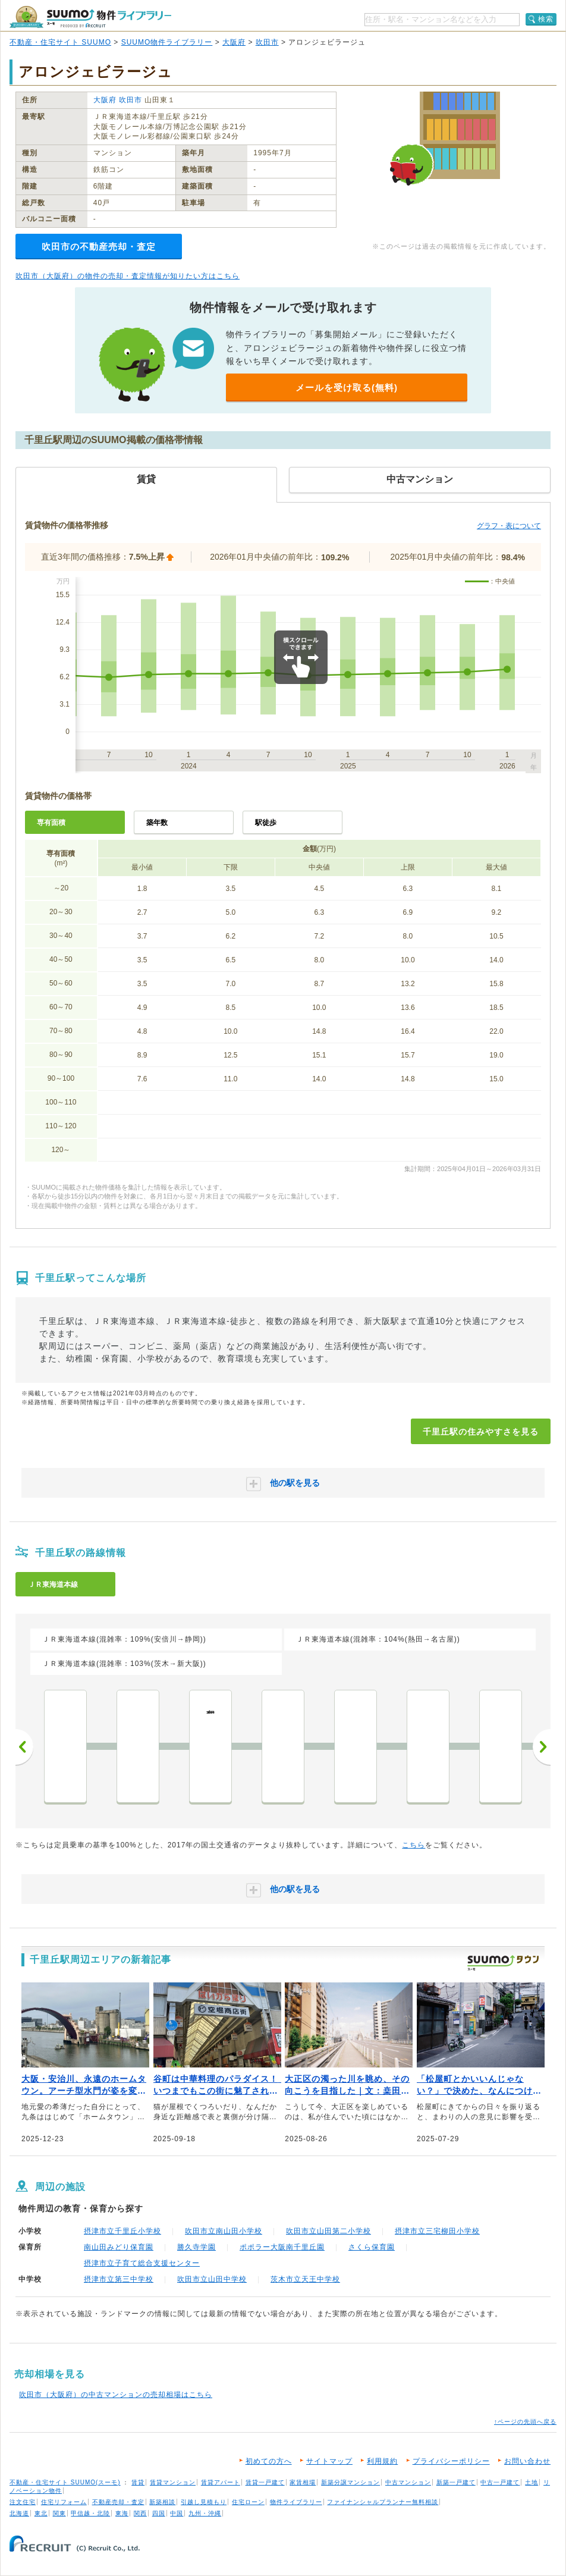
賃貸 (137, 2482)
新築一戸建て (456, 2482)
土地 (531, 2482)
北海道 (19, 2513)
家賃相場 (303, 2482)
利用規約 (382, 2461)
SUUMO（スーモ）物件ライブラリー (90, 17)
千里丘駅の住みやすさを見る (481, 1431)
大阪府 (234, 42)
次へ (542, 1746)
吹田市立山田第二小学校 (328, 2231)
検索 (546, 19)
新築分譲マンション (350, 2482)
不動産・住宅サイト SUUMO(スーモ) (65, 2482)
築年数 (157, 822)
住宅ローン (248, 2502)
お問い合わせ (527, 2461)
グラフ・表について (509, 526)
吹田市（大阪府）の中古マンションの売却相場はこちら (115, 2394)
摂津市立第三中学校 (118, 2279)
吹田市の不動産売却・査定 (99, 246)
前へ (24, 1746)
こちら (413, 1845)
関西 (140, 2513)
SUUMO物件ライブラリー (167, 42)
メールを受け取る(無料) (346, 387)
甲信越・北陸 (90, 2513)
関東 (59, 2513)
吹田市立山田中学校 (212, 2279)
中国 (176, 2513)
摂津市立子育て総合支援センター (142, 2263)
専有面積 (51, 822)
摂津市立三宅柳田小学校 (437, 2231)
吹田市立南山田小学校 (223, 2231)
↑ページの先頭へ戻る (525, 2421)
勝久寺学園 (196, 2247)
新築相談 (162, 2502)
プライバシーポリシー (451, 2461)
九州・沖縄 (204, 2513)
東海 (121, 2513)
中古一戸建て (500, 2482)
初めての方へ (269, 2461)
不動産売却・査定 (118, 2502)
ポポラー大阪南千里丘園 (282, 2247)
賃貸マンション (173, 2482)
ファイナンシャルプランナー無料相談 (382, 2502)
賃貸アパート (220, 2482)
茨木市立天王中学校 (305, 2279)
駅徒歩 (265, 822)
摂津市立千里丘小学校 (122, 2231)
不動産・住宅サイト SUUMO (60, 42)
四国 (158, 2513)
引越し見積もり (204, 2502)
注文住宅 (23, 2502)
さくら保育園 (371, 2247)
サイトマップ (329, 2461)
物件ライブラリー (296, 2502)
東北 (41, 2513)
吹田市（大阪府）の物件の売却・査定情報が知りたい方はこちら (127, 276)
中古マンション (408, 2482)
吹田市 (267, 42)
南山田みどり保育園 (118, 2247)
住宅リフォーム (64, 2502)
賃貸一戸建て (265, 2482)
